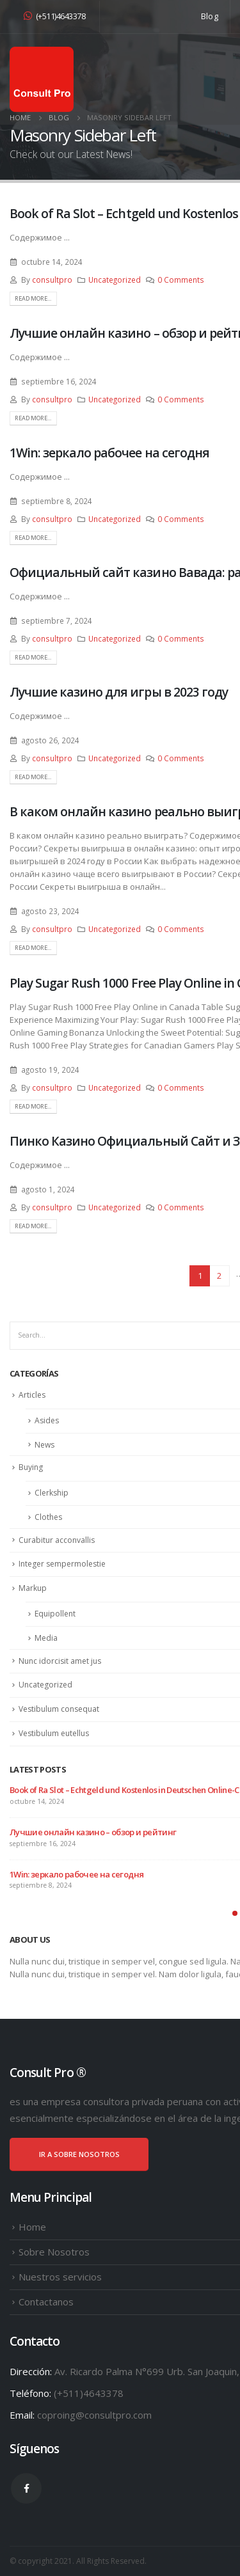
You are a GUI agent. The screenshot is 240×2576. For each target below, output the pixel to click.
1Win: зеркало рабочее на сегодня (109, 452)
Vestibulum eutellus (54, 1733)
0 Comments (180, 279)
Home (32, 2226)
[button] (235, 1913)
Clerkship (51, 1492)
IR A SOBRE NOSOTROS (79, 2154)
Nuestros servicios (60, 2276)
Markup (33, 1588)
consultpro (52, 279)
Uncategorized (114, 279)
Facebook (26, 2488)
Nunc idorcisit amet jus (60, 1660)
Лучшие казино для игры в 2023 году (119, 691)
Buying (31, 1467)
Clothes (48, 1517)
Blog (209, 16)
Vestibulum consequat (59, 1708)
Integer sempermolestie (62, 1563)
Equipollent (55, 1613)
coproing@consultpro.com (94, 2414)
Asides (47, 1420)
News (44, 1444)
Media (46, 1637)
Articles (32, 1394)
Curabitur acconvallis (57, 1540)
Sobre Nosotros (54, 2251)
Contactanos (46, 2301)
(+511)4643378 (54, 16)
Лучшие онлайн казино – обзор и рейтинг (93, 1832)
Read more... (33, 298)
